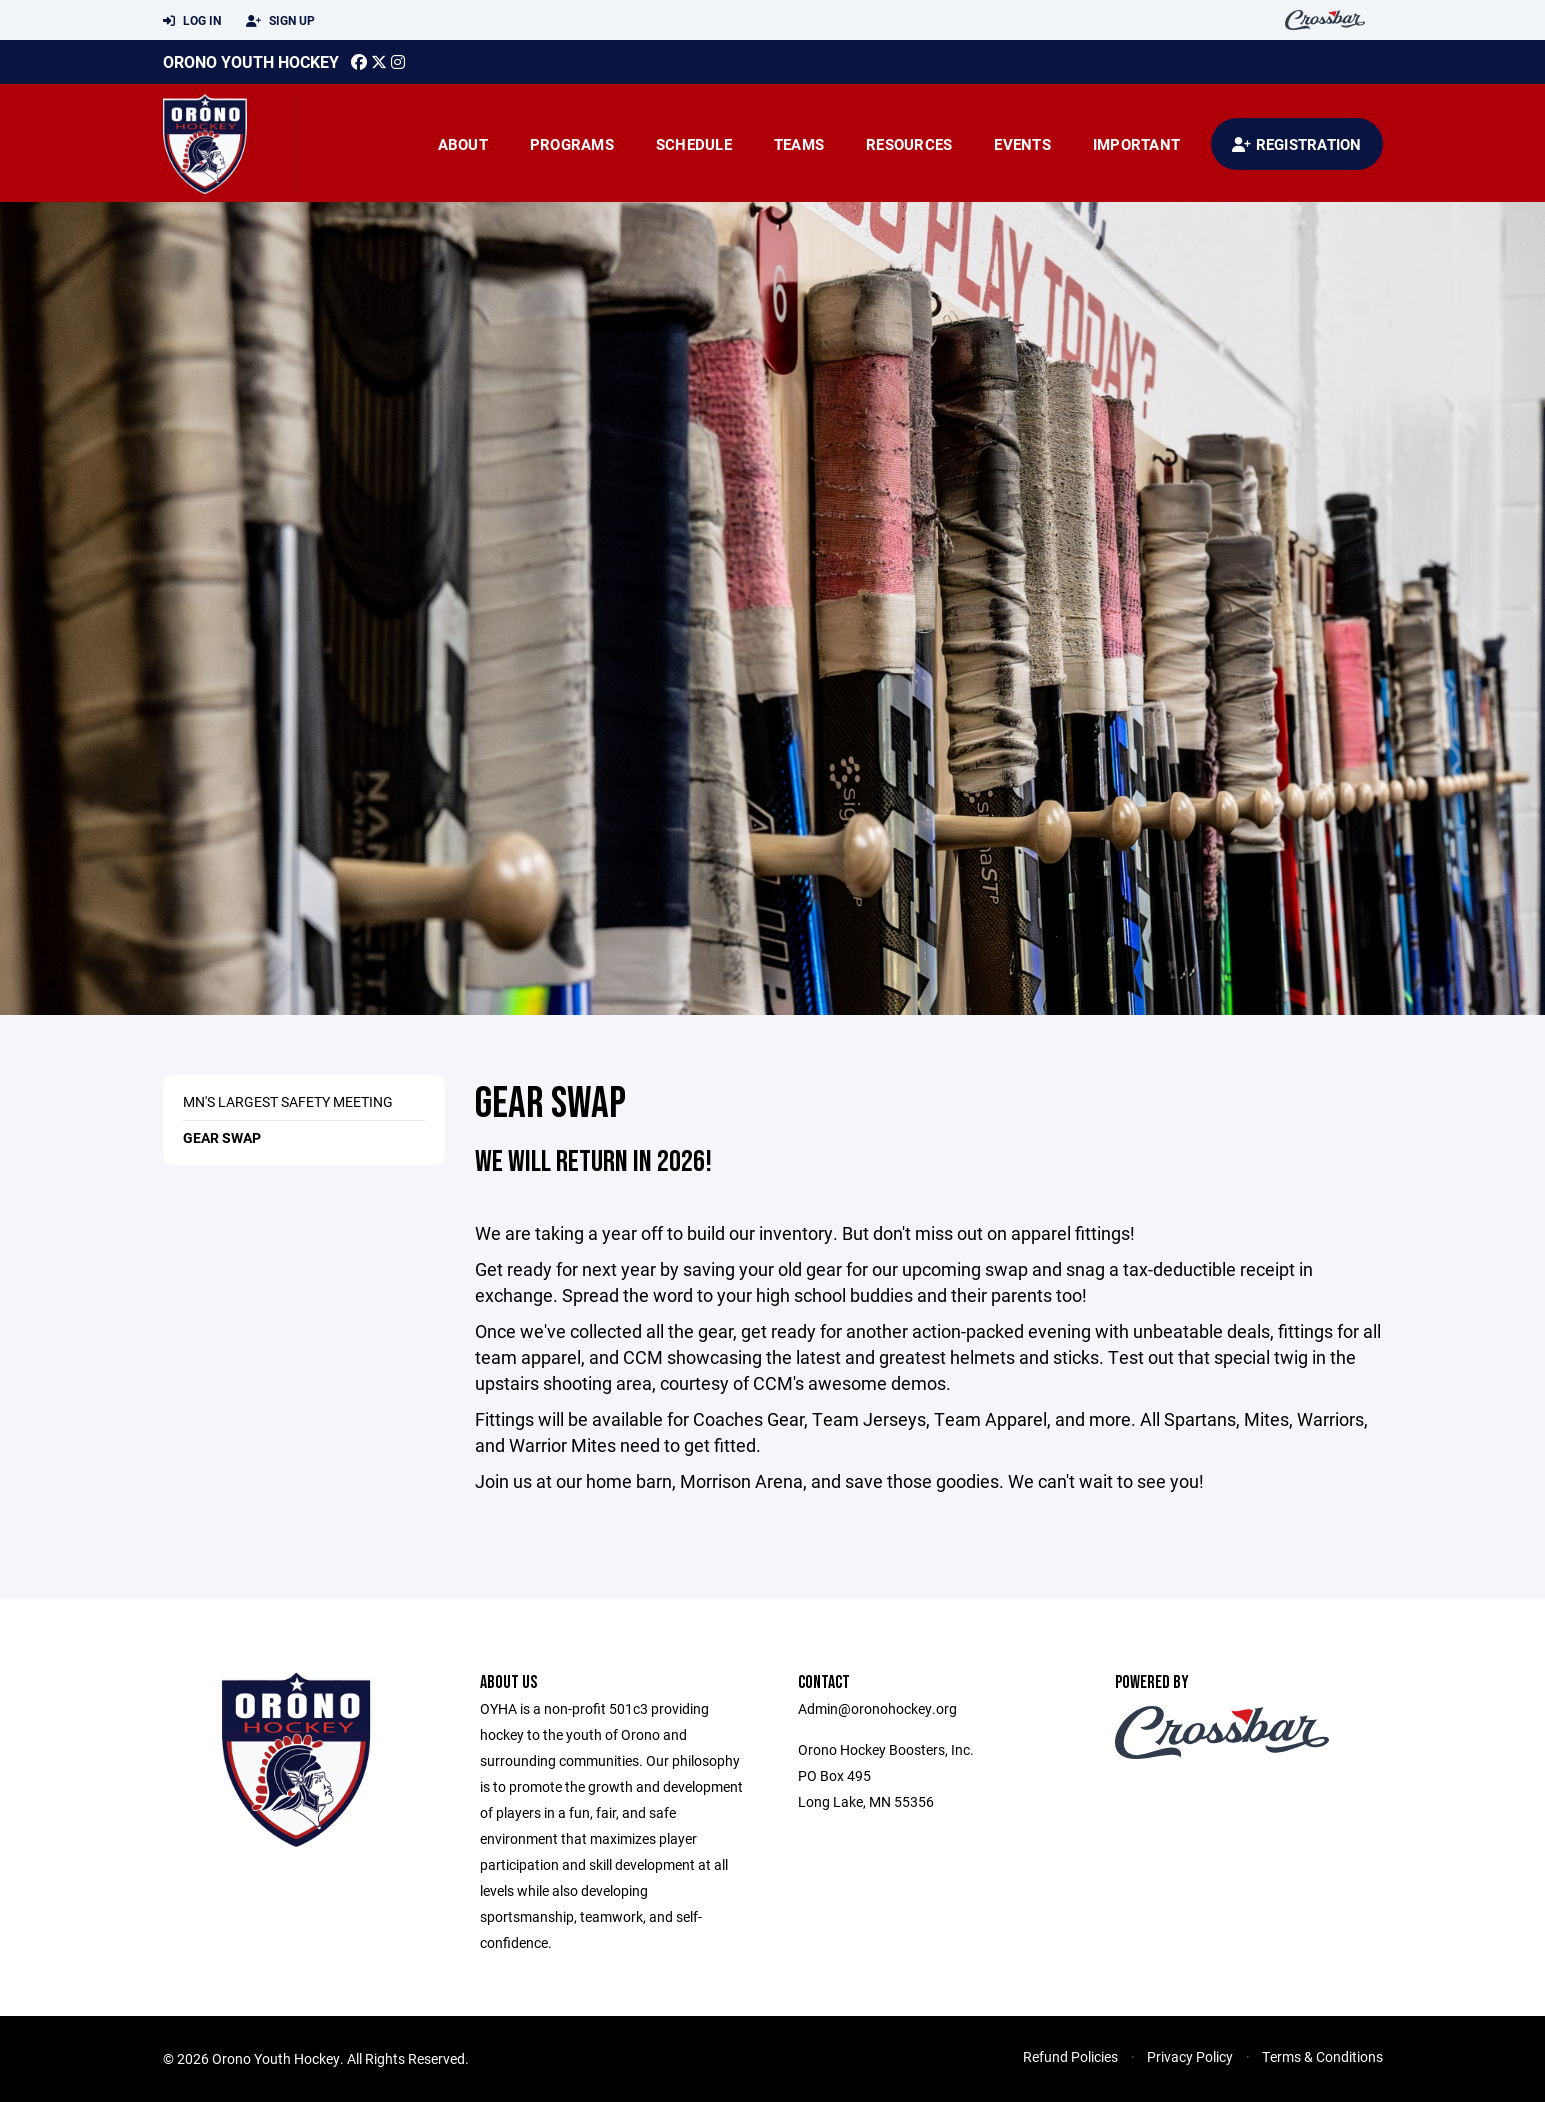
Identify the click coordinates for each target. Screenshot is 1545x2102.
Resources (909, 144)
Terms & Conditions (1322, 2056)
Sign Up (280, 21)
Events (1022, 144)
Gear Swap (222, 1137)
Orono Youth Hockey (251, 61)
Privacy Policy (1190, 2056)
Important (1136, 144)
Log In (192, 21)
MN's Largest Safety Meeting (288, 1101)
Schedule (694, 144)
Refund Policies (1070, 2056)
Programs (572, 144)
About (463, 144)
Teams (799, 144)
